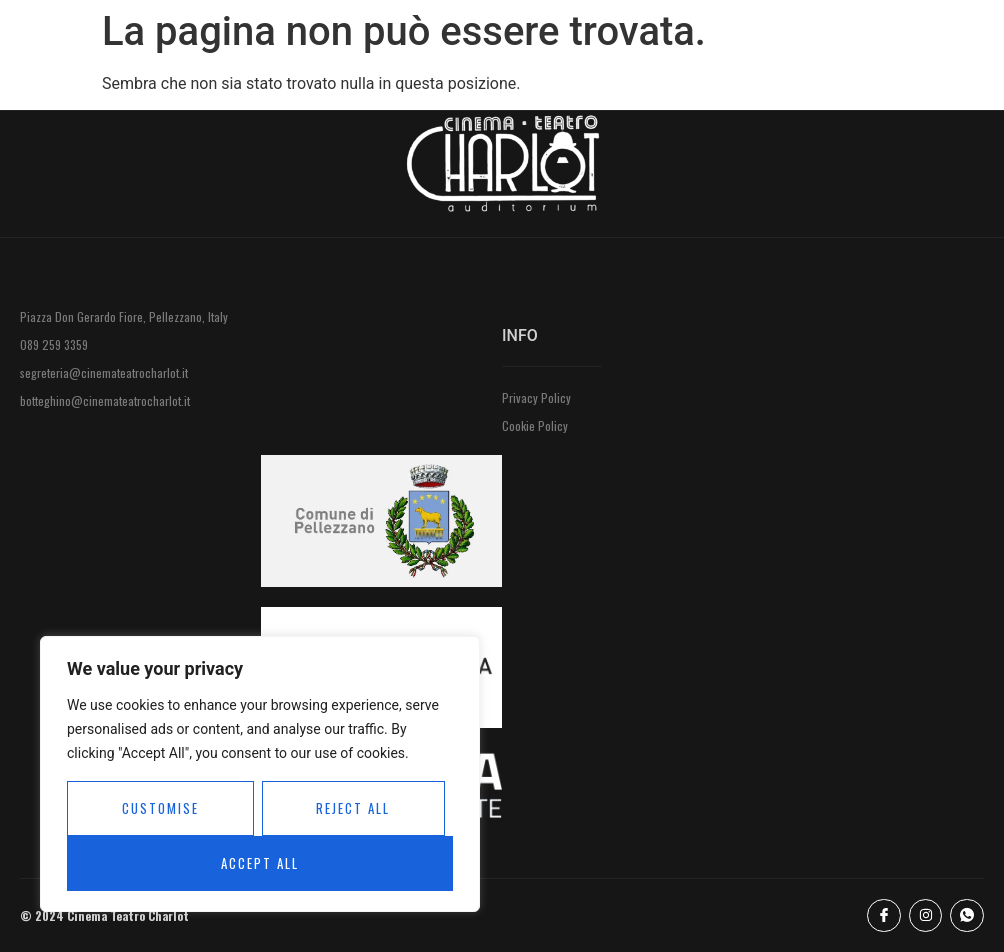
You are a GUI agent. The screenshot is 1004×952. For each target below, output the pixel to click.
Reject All (353, 808)
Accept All (260, 863)
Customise (160, 808)
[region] (260, 774)
